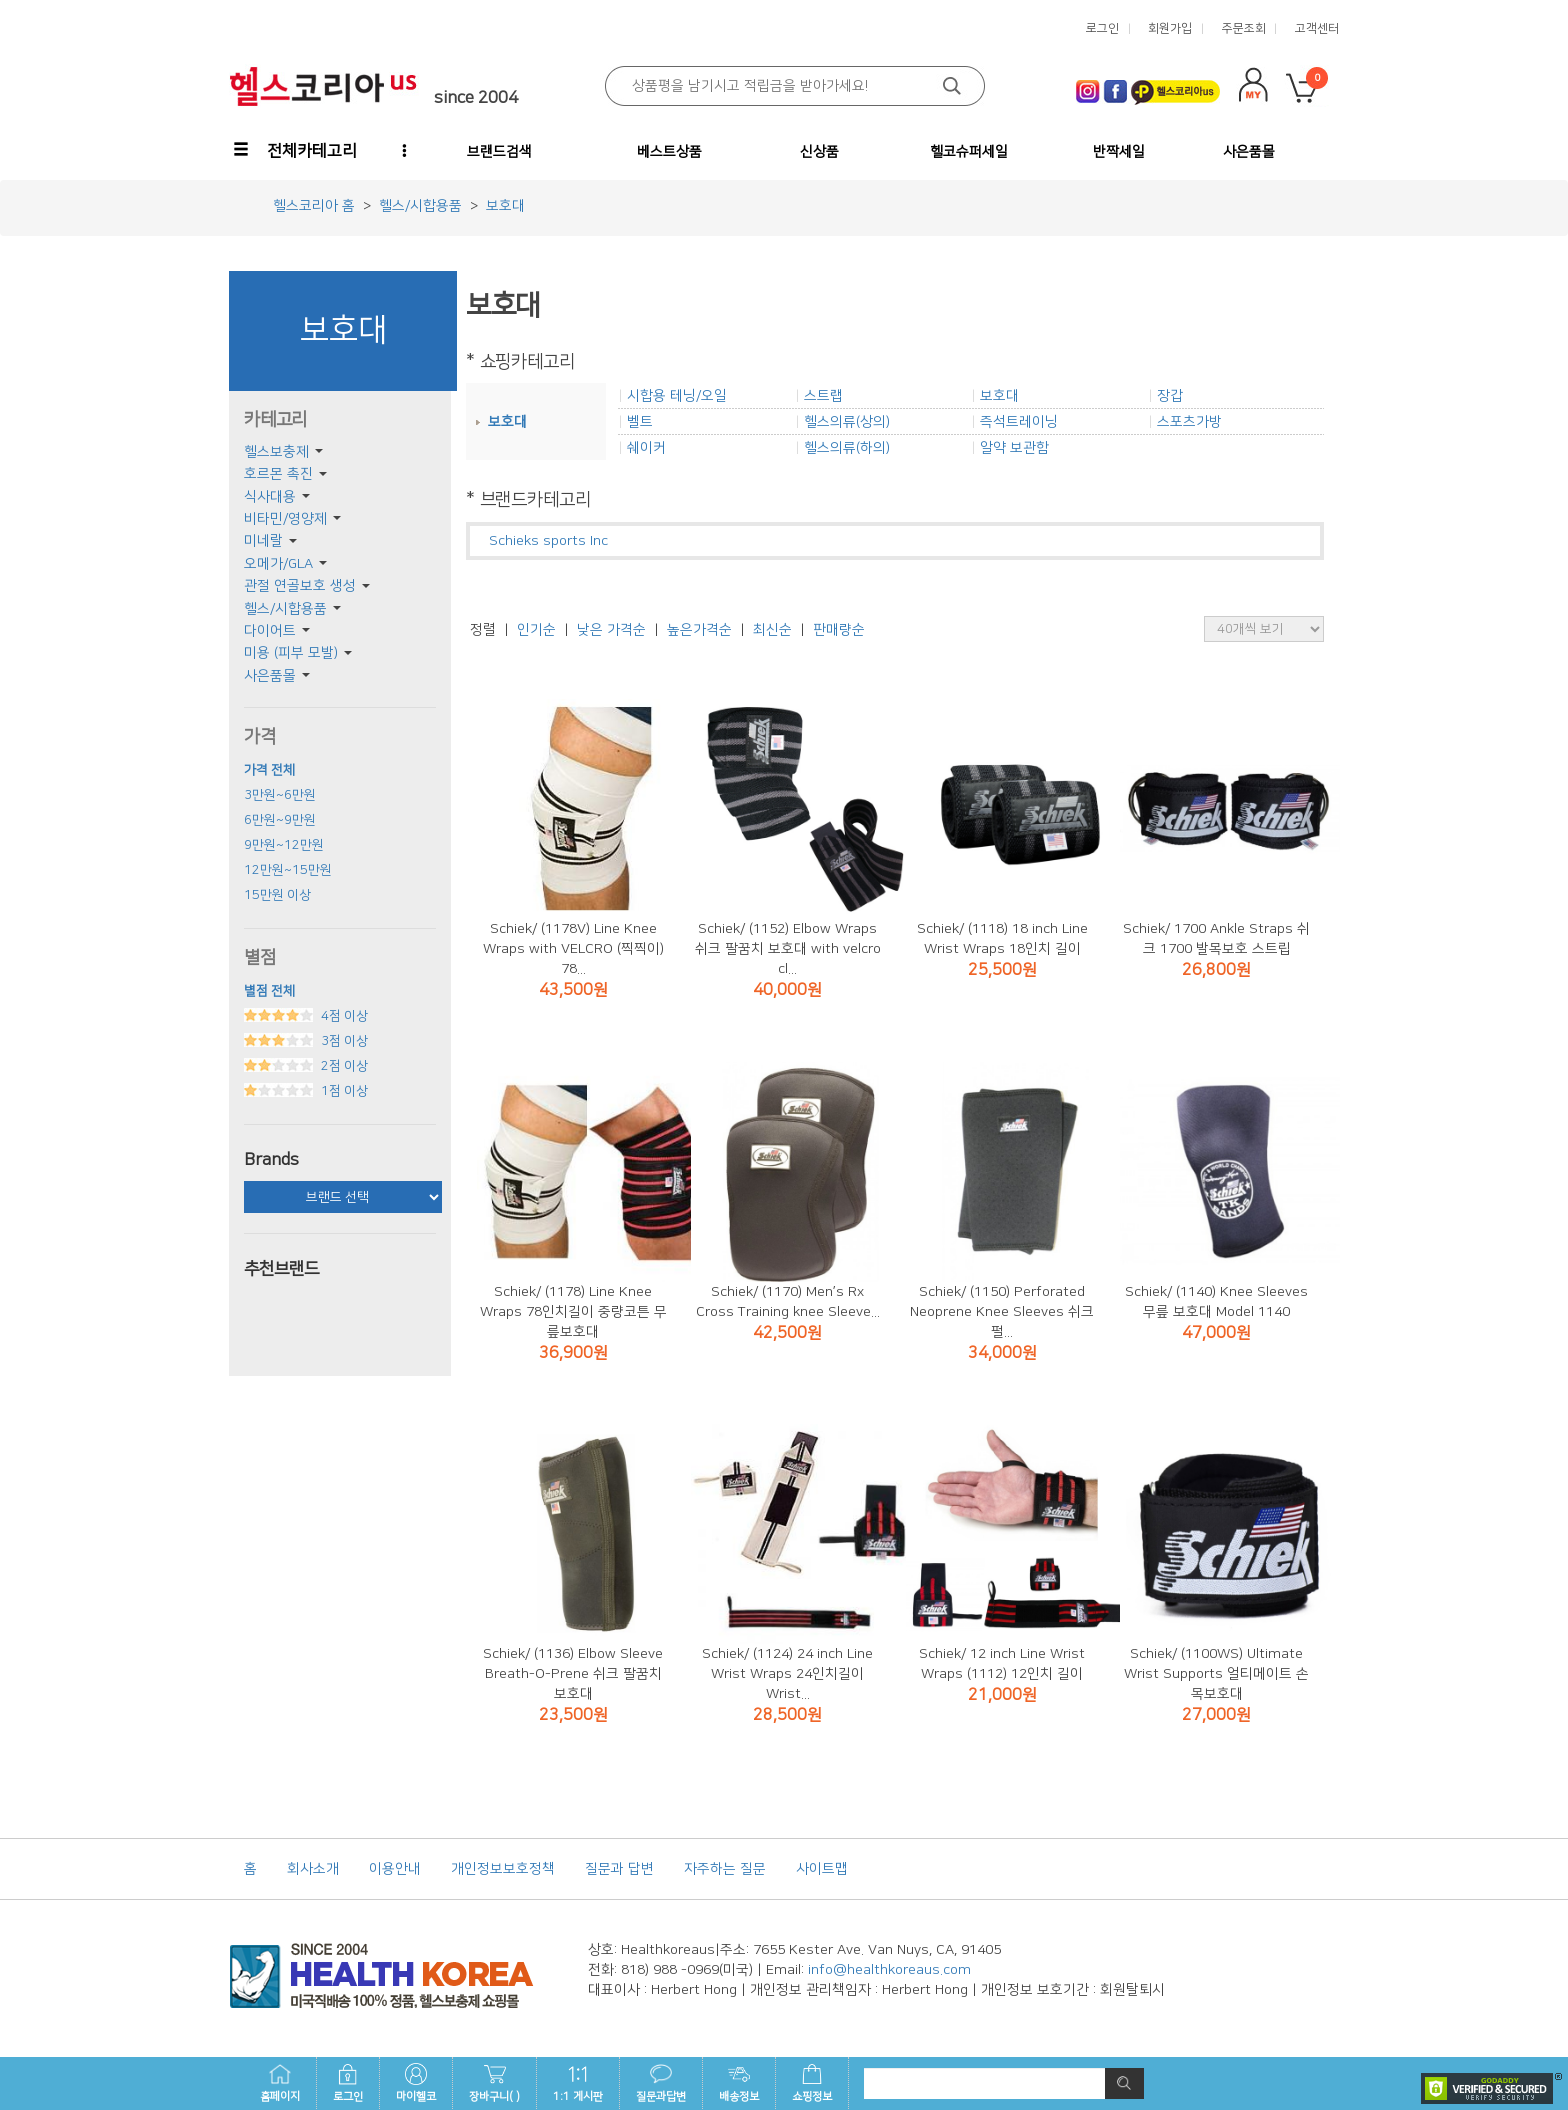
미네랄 (263, 541)
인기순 (536, 630)
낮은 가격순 (611, 630)
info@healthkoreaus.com (889, 1970)
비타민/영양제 (285, 519)
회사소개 (313, 1869)
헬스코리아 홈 (314, 206)
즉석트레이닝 (1019, 422)
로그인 (348, 2083)
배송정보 (739, 2083)
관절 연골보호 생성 (300, 586)
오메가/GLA (278, 564)
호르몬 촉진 (278, 474)
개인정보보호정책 (503, 1869)
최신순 (772, 630)
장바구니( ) (494, 2083)
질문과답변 (661, 2083)
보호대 (507, 422)
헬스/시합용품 (285, 609)
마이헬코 (416, 2083)
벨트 (640, 422)
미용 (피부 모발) (291, 653)
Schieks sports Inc (548, 541)
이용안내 (395, 1869)
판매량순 (839, 630)
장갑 (1170, 396)
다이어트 (270, 631)
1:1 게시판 (578, 2083)
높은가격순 (699, 630)
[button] (297, 151)
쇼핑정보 (812, 2083)
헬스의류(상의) (847, 422)
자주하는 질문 (725, 1869)
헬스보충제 (276, 452)
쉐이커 (646, 448)
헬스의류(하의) (847, 448)
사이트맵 (822, 1869)
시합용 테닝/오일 (677, 396)
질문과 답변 (619, 1869)
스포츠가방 (1189, 422)
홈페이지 (280, 2083)
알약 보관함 (1014, 448)
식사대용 (270, 497)
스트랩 (823, 396)
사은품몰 (270, 676)
